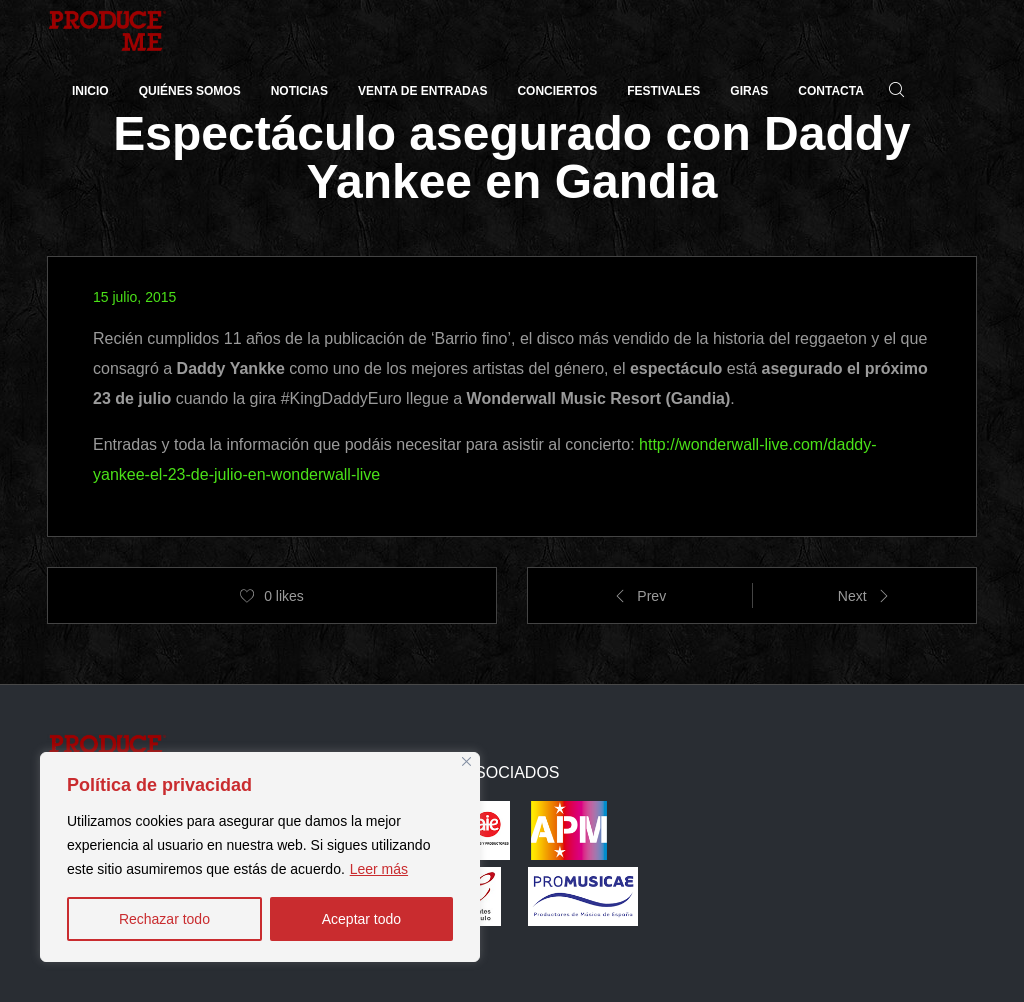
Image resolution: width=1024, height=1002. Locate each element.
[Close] (466, 761)
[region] (260, 857)
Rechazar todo (164, 919)
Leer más (379, 869)
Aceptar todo (361, 919)
